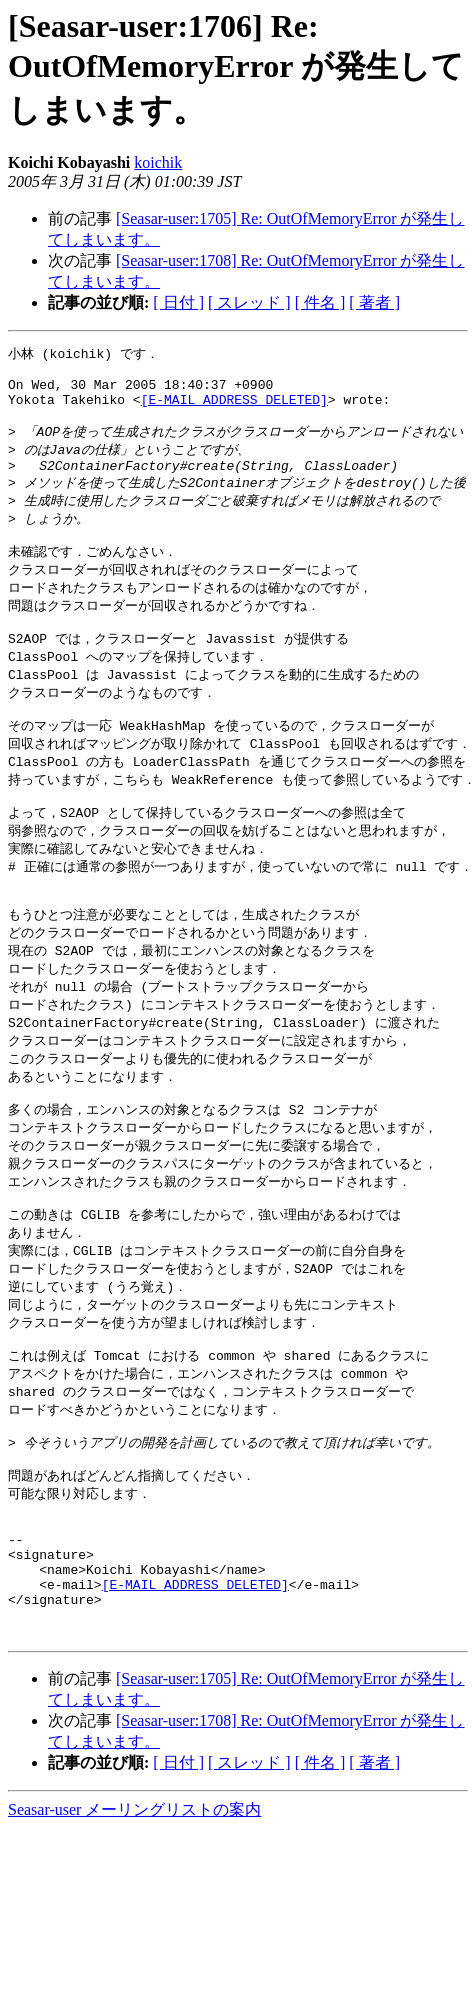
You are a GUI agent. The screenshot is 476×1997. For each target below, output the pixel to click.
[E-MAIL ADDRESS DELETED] (234, 409)
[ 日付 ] (178, 302)
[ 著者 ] (374, 302)
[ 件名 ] (320, 302)
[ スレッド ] (249, 302)
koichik (158, 162)
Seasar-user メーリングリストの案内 (134, 1935)
